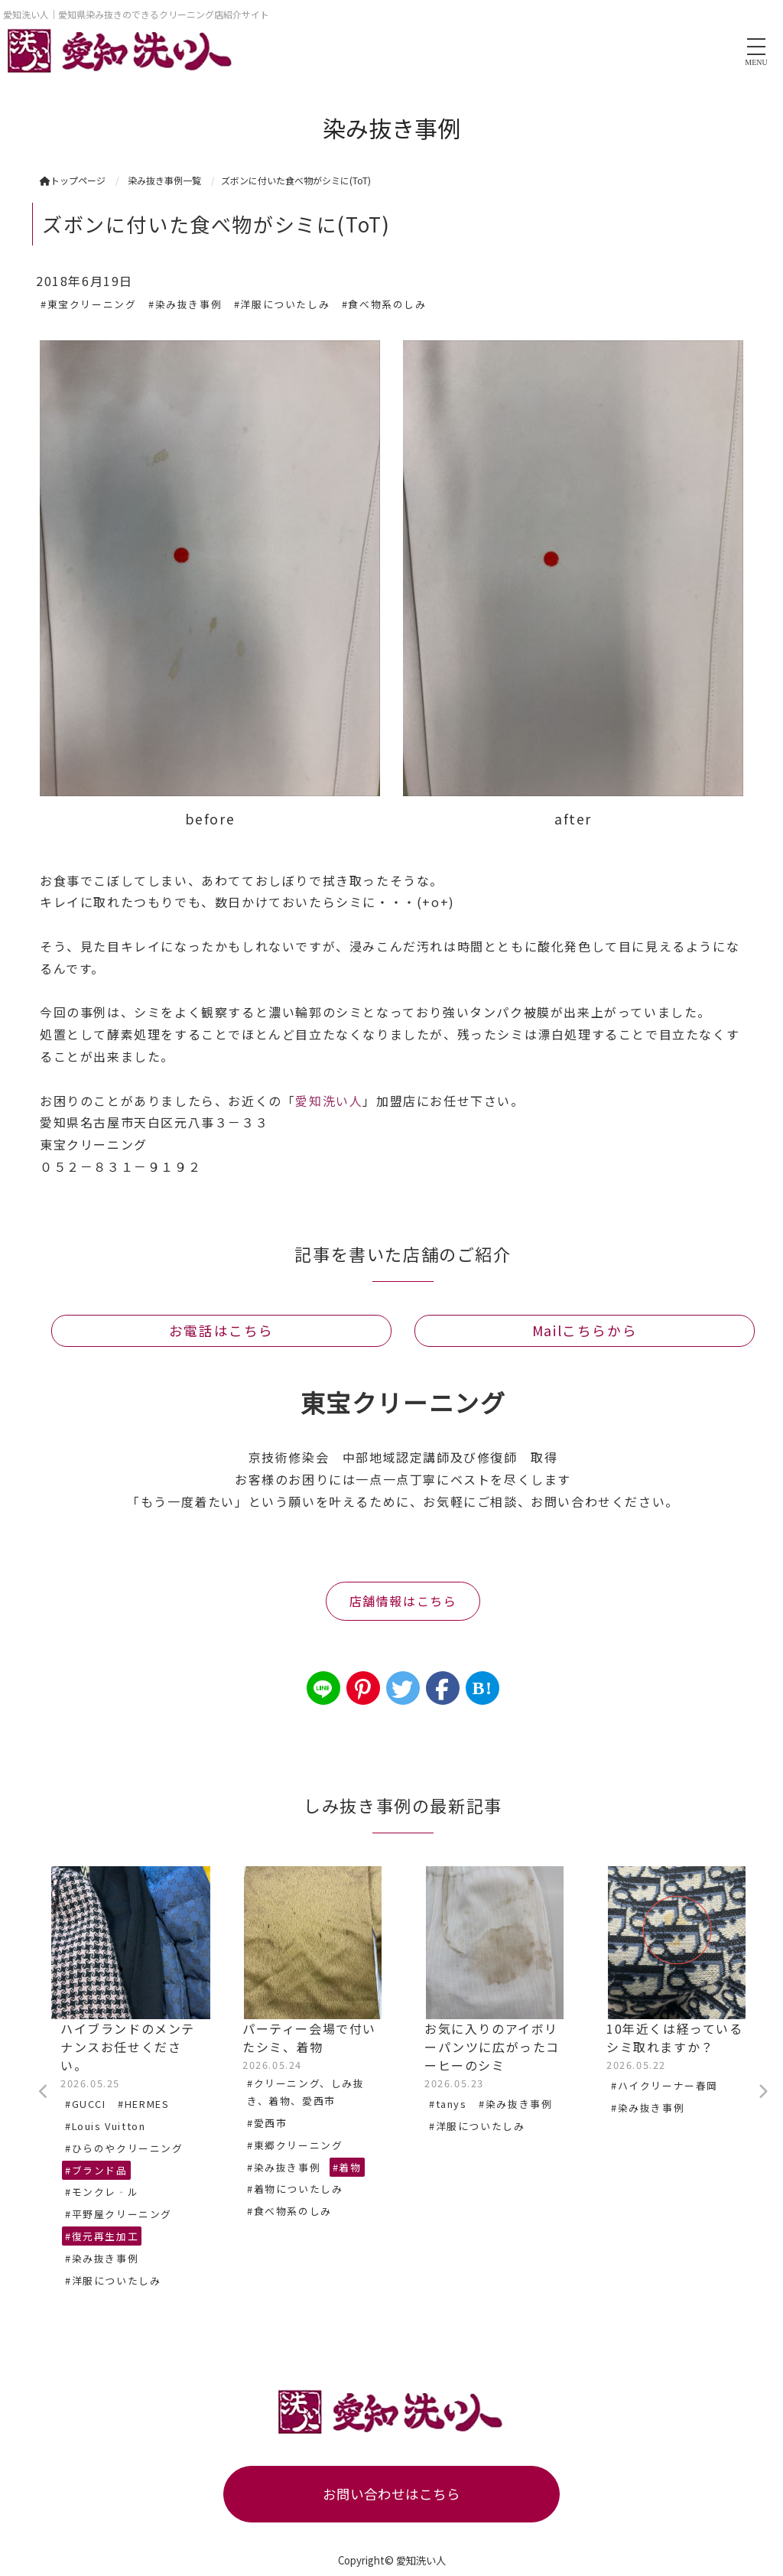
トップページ (73, 180)
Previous (43, 2092)
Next (762, 2092)
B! (482, 1688)
